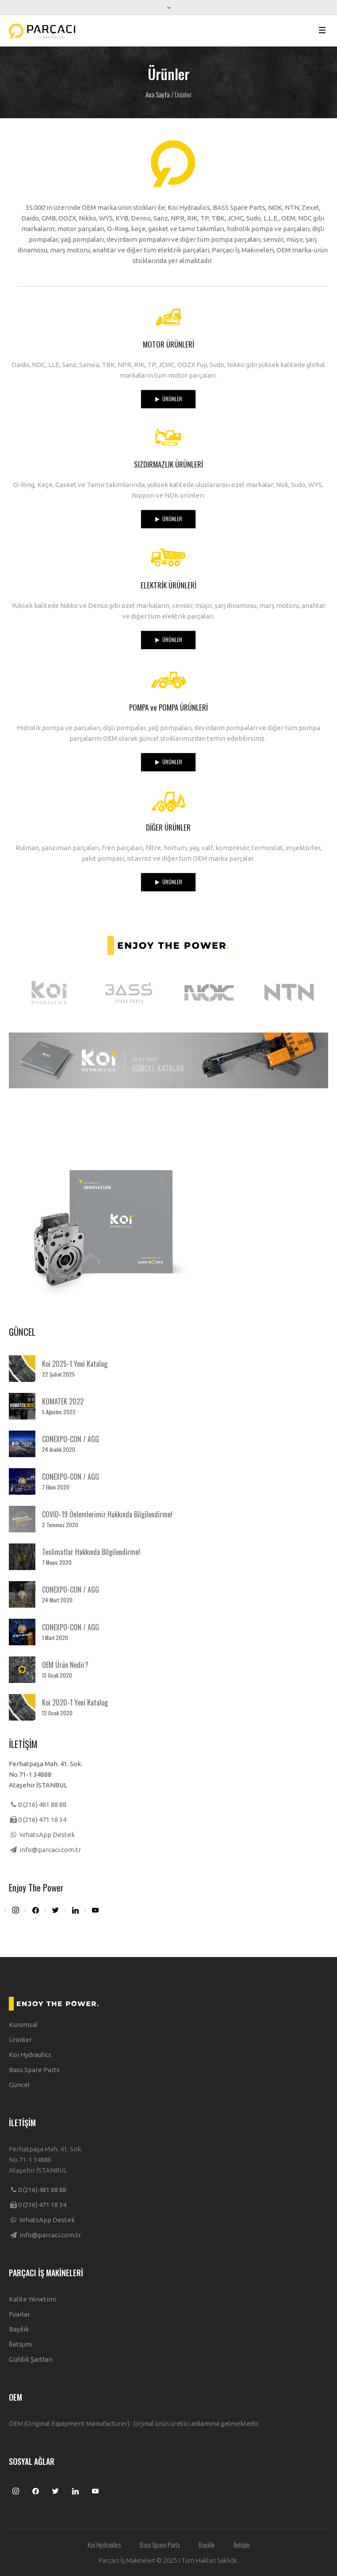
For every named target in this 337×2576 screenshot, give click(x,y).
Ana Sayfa (158, 94)
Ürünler (20, 2039)
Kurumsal (23, 2024)
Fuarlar (19, 2314)
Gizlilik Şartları (31, 2359)
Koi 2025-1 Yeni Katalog (74, 1363)
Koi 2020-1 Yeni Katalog (75, 1702)
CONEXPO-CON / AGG (70, 1439)
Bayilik (19, 2329)
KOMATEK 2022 (63, 1401)
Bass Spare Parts (34, 2069)
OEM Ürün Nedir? (65, 1664)
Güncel (19, 2085)
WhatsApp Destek (46, 1834)
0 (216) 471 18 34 (42, 1819)
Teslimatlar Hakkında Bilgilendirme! (91, 1552)
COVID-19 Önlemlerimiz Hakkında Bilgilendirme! (107, 1514)
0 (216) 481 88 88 (42, 1804)
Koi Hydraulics (30, 2054)
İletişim (20, 2344)
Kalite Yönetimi (32, 2299)
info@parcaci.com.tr (49, 1849)
